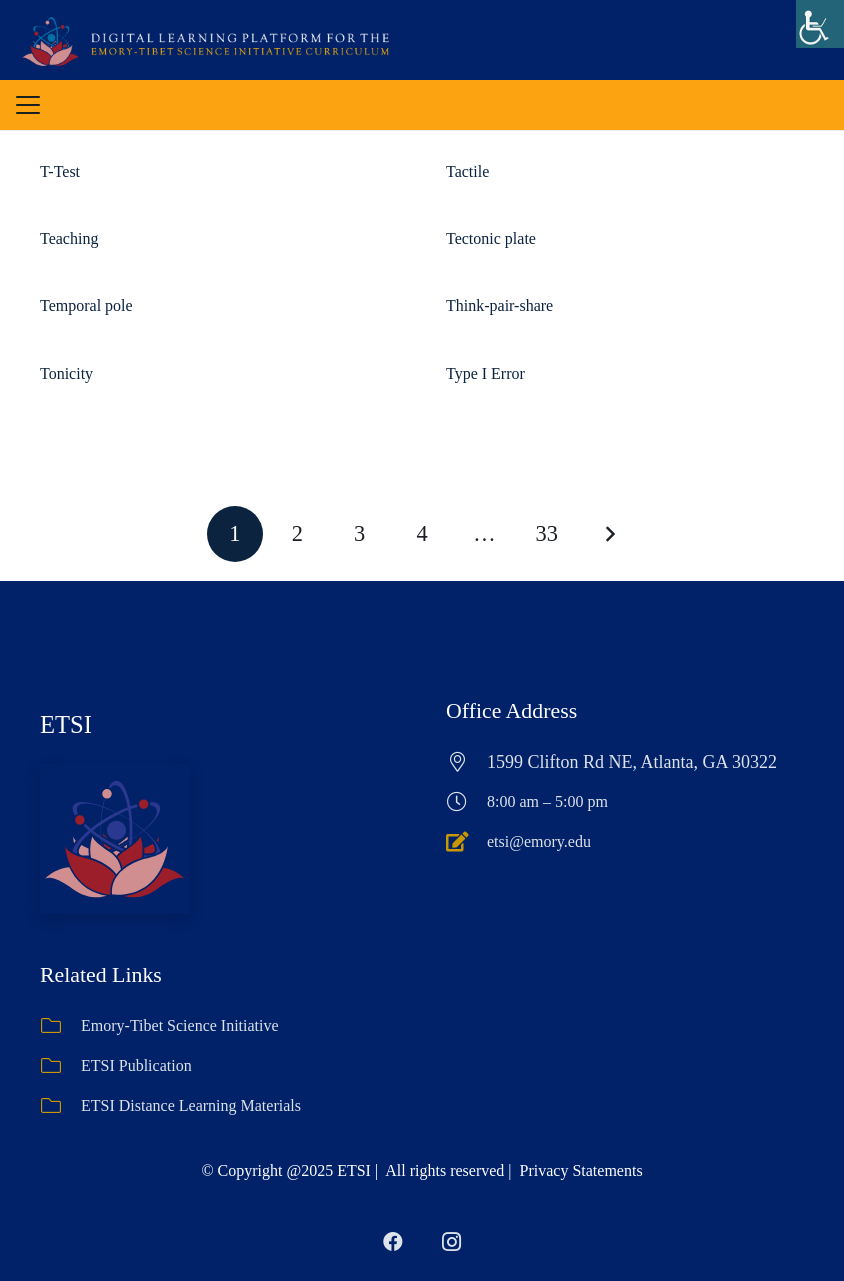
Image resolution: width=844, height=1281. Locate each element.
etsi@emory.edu (539, 841)
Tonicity (66, 373)
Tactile (467, 171)
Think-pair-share (499, 305)
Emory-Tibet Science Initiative (180, 1025)
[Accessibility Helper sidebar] (820, 24)
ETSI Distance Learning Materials (191, 1105)
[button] (28, 105)
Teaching (69, 238)
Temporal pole (86, 305)
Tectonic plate (491, 238)
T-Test (60, 171)
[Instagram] (451, 1242)
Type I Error (485, 373)
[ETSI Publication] (60, 1066)
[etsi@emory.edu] (466, 842)
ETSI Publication (136, 1065)
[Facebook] (393, 1242)
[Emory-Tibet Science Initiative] (60, 1026)
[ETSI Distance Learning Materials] (60, 1106)
